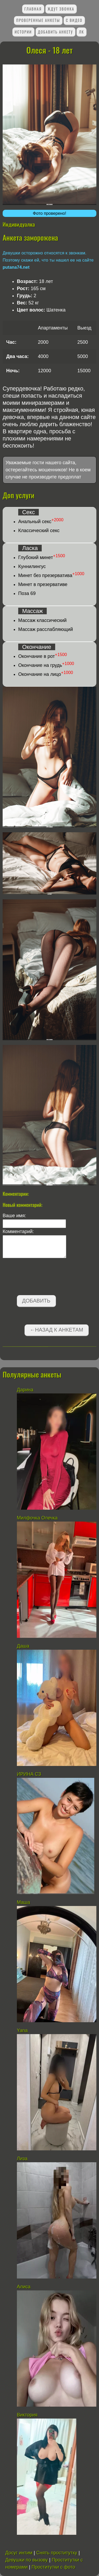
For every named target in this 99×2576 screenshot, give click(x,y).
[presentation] (43, 1277)
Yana (22, 2030)
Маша (23, 1902)
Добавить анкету (55, 32)
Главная (33, 9)
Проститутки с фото (53, 2567)
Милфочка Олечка (37, 1518)
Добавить (36, 1301)
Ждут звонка (61, 9)
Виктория (27, 2414)
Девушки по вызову (26, 2560)
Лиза (22, 2158)
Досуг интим (18, 2552)
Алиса (24, 2286)
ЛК (81, 32)
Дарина (25, 1389)
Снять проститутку (56, 2552)
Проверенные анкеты (38, 20)
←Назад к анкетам (56, 1330)
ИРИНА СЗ (29, 1774)
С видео (74, 20)
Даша (23, 1646)
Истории (23, 32)
